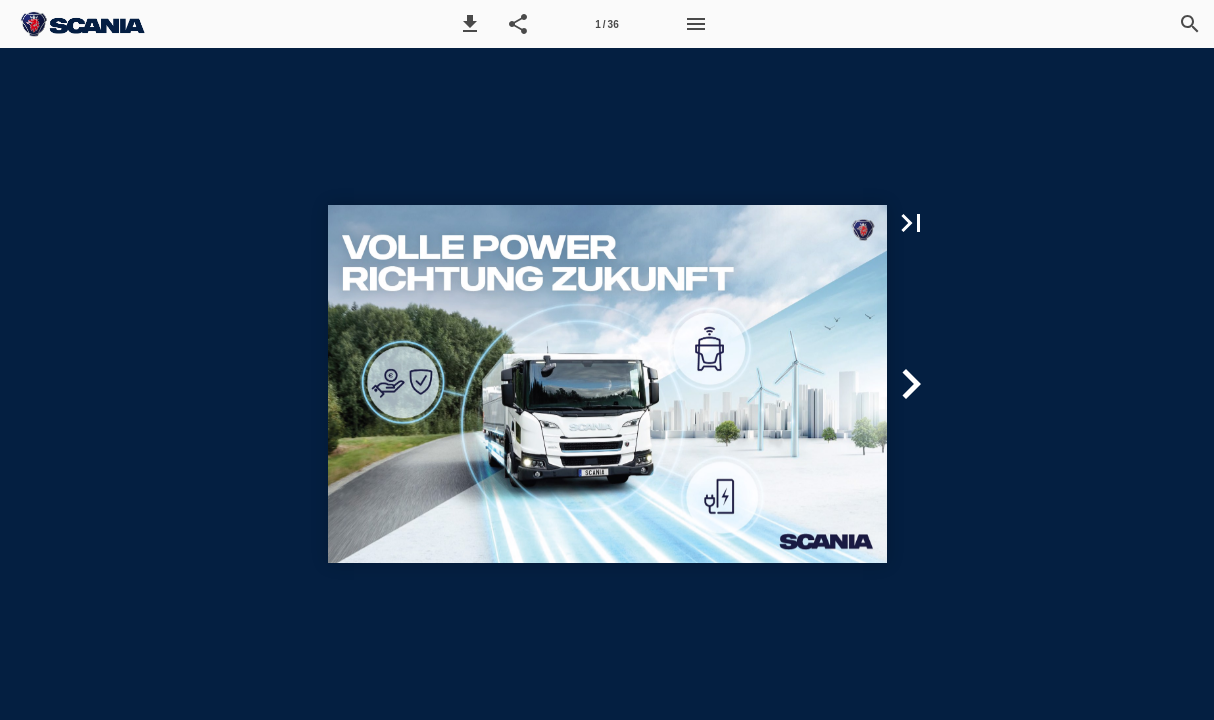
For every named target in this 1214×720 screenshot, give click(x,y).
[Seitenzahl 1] (607, 24)
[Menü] (696, 24)
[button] (470, 24)
